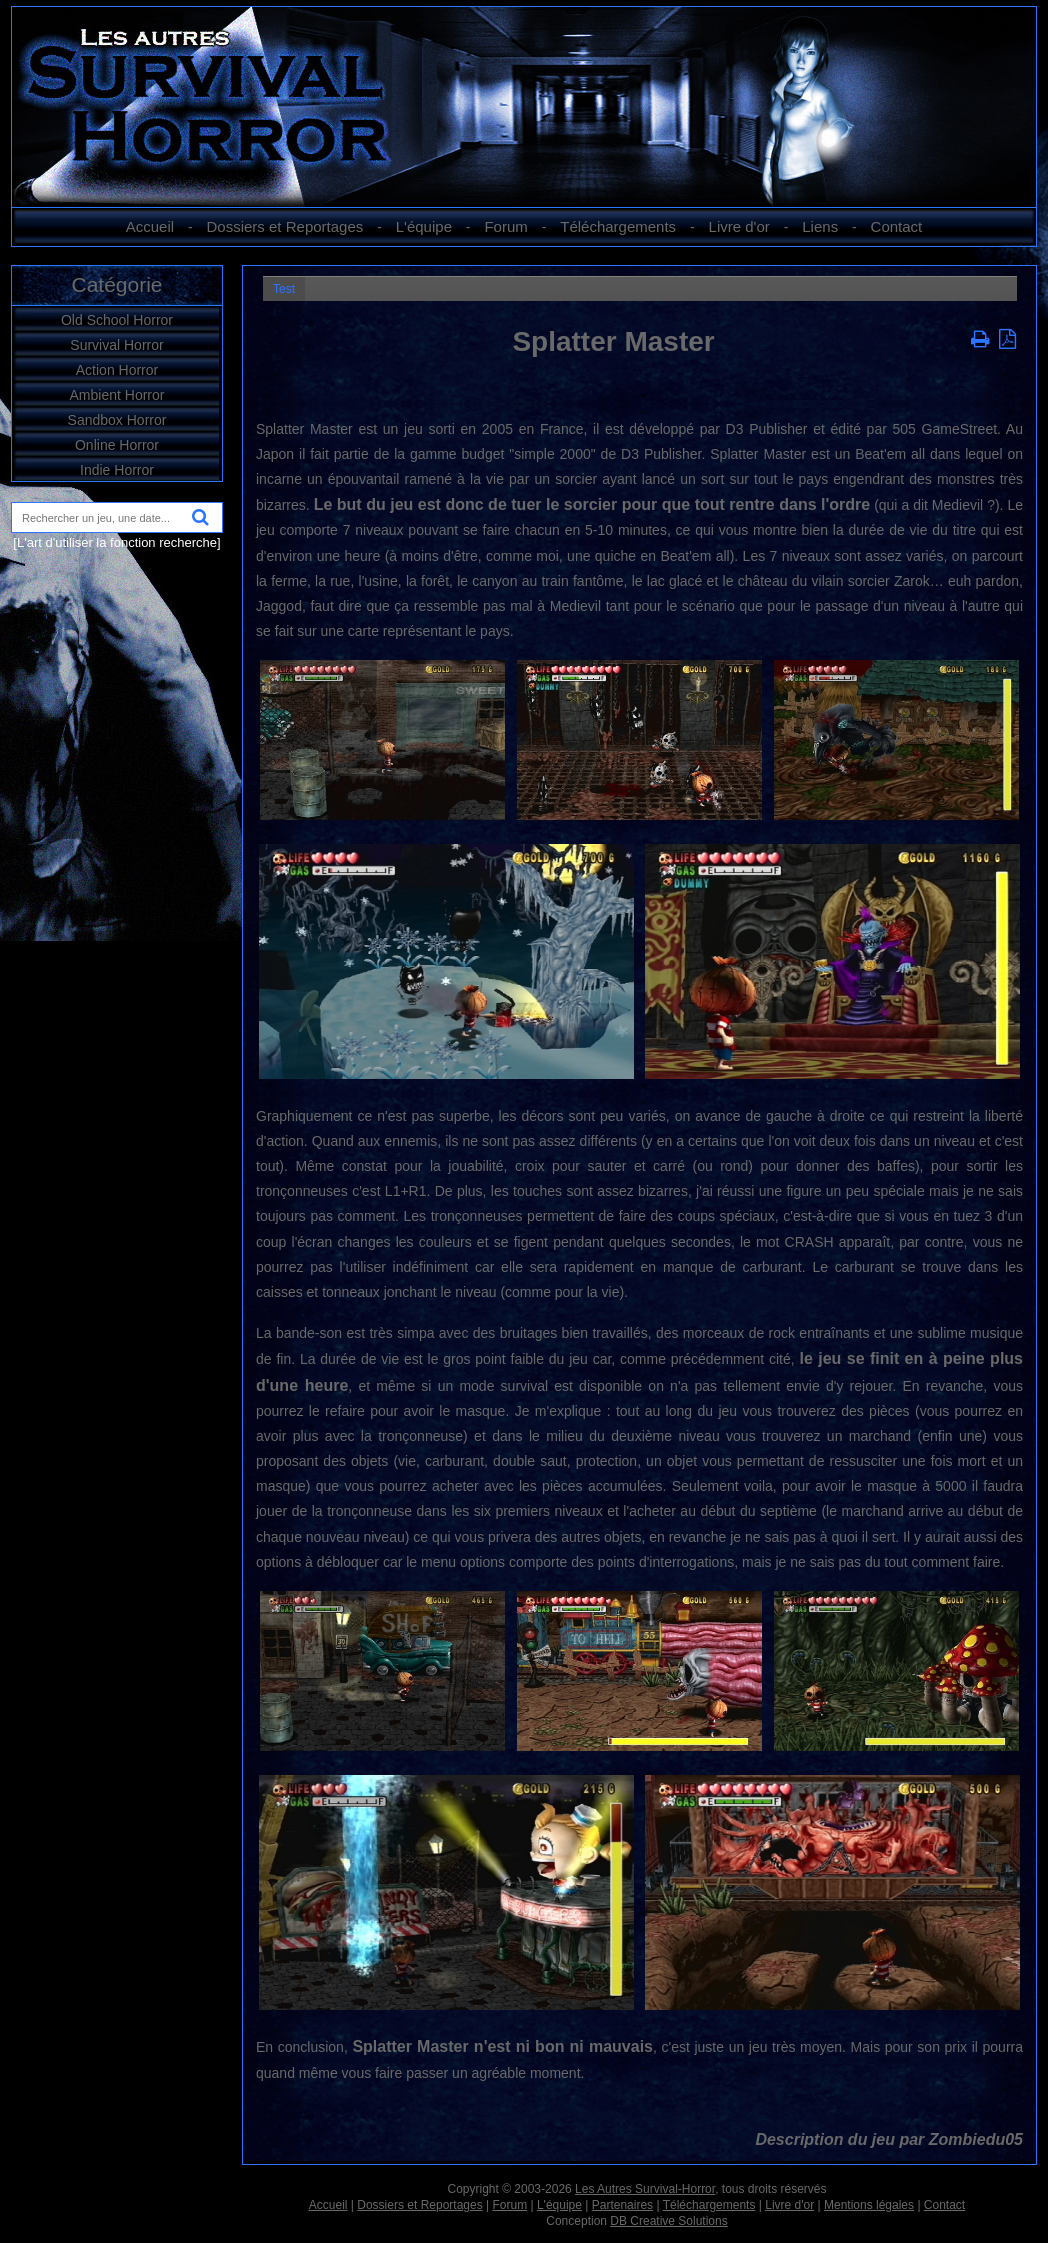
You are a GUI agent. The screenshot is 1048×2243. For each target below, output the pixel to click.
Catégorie (116, 284)
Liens (820, 226)
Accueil (150, 226)
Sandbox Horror (117, 420)
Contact (897, 226)
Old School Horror (117, 320)
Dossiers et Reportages (285, 226)
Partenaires (622, 2205)
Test (284, 289)
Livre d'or (739, 226)
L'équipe (424, 226)
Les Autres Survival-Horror (645, 2189)
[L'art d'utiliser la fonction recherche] (116, 542)
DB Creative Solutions (668, 2221)
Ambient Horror (117, 395)
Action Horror (117, 370)
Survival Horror (116, 345)
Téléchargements (618, 226)
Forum (505, 226)
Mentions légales (869, 2205)
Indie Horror (117, 470)
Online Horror (117, 445)
